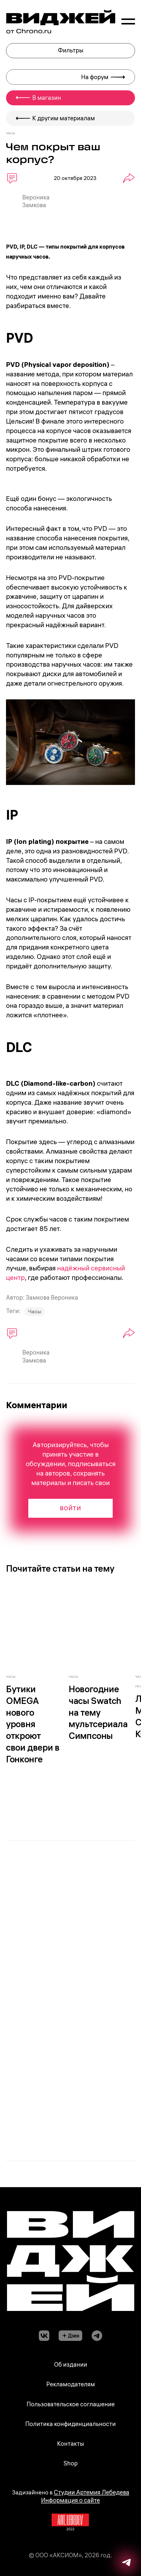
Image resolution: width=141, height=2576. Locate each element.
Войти (70, 1508)
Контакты (70, 2443)
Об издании (70, 2364)
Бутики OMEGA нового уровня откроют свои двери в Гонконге (33, 1724)
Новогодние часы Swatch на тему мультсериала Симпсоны (98, 1712)
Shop (71, 2463)
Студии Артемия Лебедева (91, 2492)
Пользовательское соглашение (71, 2404)
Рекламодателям (70, 2384)
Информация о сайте (70, 2500)
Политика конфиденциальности (70, 2423)
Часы (34, 1311)
